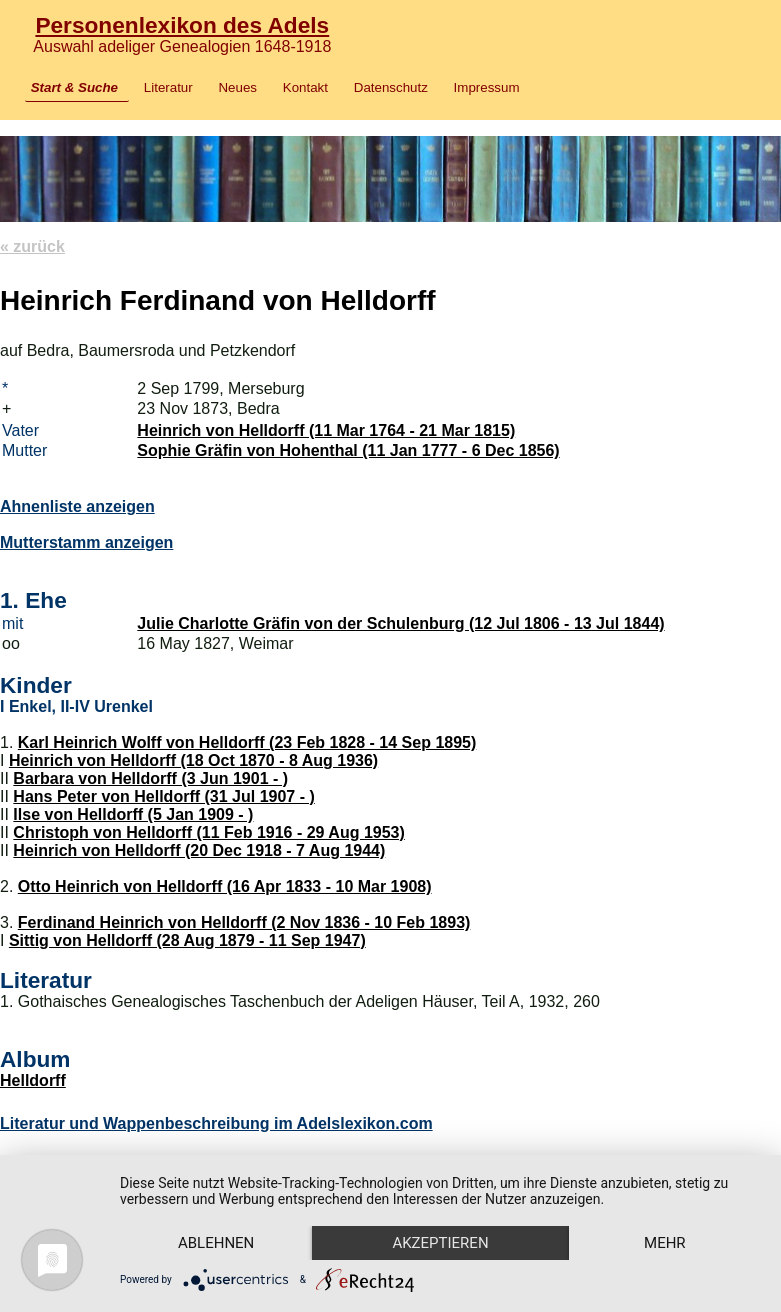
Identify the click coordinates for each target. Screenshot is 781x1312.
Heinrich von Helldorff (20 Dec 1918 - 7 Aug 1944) (199, 850)
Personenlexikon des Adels (182, 25)
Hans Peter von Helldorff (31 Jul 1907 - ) (163, 796)
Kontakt (305, 87)
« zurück (32, 246)
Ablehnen (216, 1243)
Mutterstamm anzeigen (86, 542)
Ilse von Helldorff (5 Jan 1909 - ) (133, 814)
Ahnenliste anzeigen (77, 506)
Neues (237, 87)
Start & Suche (74, 87)
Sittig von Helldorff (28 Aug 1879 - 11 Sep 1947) (187, 940)
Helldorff (33, 1080)
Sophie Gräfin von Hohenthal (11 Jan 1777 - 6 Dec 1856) (348, 450)
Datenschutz (391, 87)
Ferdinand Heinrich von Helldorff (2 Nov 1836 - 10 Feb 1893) (244, 922)
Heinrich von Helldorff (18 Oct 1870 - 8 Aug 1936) (193, 760)
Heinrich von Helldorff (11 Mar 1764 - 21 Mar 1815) (326, 430)
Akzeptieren (440, 1243)
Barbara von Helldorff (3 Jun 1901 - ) (150, 778)
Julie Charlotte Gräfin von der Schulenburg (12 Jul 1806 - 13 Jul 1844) (400, 623)
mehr (665, 1243)
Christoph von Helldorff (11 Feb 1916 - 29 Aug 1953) (209, 832)
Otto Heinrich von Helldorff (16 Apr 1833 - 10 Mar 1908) (225, 886)
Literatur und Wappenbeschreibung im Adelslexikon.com (216, 1123)
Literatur (168, 87)
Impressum (487, 87)
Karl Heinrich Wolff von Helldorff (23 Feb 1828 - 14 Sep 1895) (247, 742)
